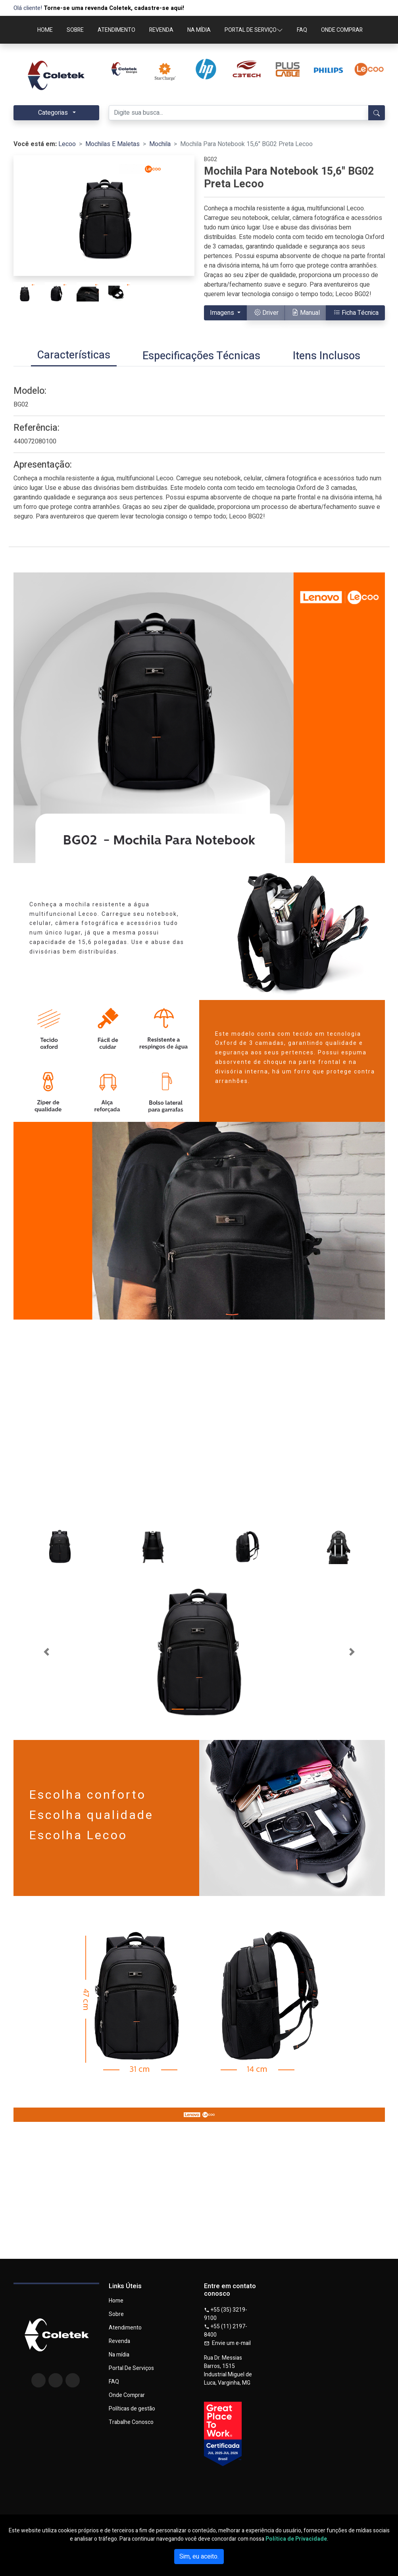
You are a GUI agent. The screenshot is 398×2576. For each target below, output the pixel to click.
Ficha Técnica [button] (356, 313)
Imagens (223, 313)
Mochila (160, 144)
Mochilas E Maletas (112, 144)
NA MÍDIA (199, 30)
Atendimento (125, 2328)
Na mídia (119, 2355)
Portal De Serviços (131, 2368)
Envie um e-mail (227, 2343)
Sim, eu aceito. (199, 2556)
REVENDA (161, 30)
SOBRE (75, 30)
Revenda (119, 2341)
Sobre (116, 2314)
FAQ (302, 30)
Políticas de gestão (132, 2409)
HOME (45, 30)
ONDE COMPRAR (342, 30)
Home (116, 2301)
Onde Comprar (127, 2395)
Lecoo (67, 144)
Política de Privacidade (296, 2539)
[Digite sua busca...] (239, 112)
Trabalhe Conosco (131, 2422)
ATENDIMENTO (116, 30)
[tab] (74, 356)
